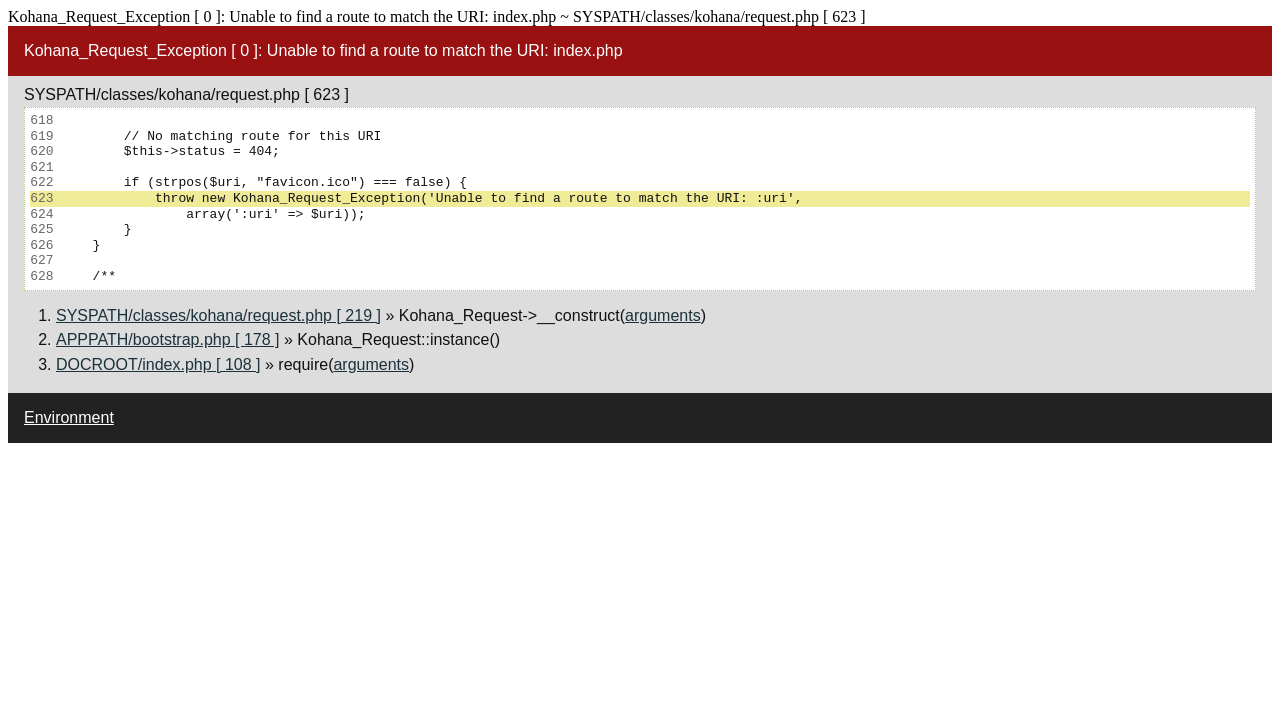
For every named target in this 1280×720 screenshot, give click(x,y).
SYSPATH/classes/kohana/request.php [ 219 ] (218, 315)
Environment (69, 417)
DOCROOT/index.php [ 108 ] (158, 364)
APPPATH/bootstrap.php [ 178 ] (168, 339)
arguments (663, 315)
